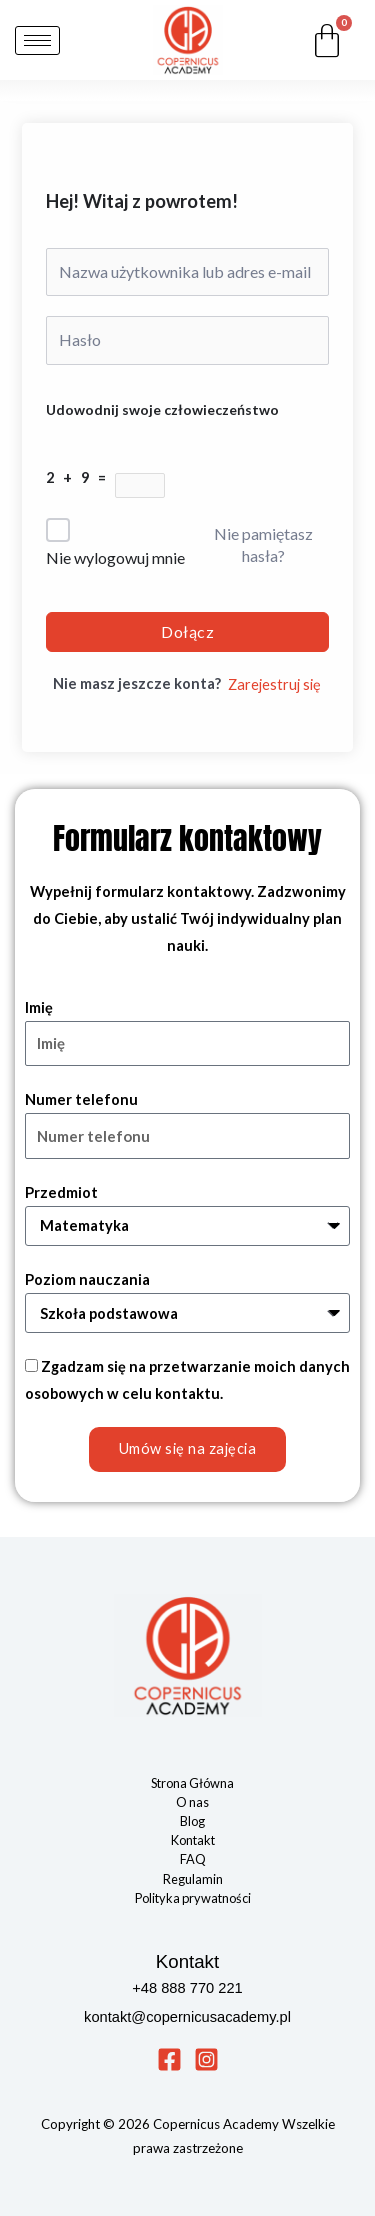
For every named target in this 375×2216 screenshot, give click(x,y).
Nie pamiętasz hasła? (263, 544)
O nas (192, 1802)
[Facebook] (169, 2059)
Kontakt (193, 1840)
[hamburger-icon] (37, 40)
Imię (39, 1007)
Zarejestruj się (274, 684)
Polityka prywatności (193, 1898)
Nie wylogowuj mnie (115, 557)
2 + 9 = (80, 477)
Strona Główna (192, 1783)
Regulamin (193, 1879)
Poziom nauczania (87, 1279)
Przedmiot (61, 1192)
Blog (192, 1821)
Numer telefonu (81, 1099)
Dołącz (187, 631)
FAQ (193, 1859)
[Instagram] (206, 2059)
